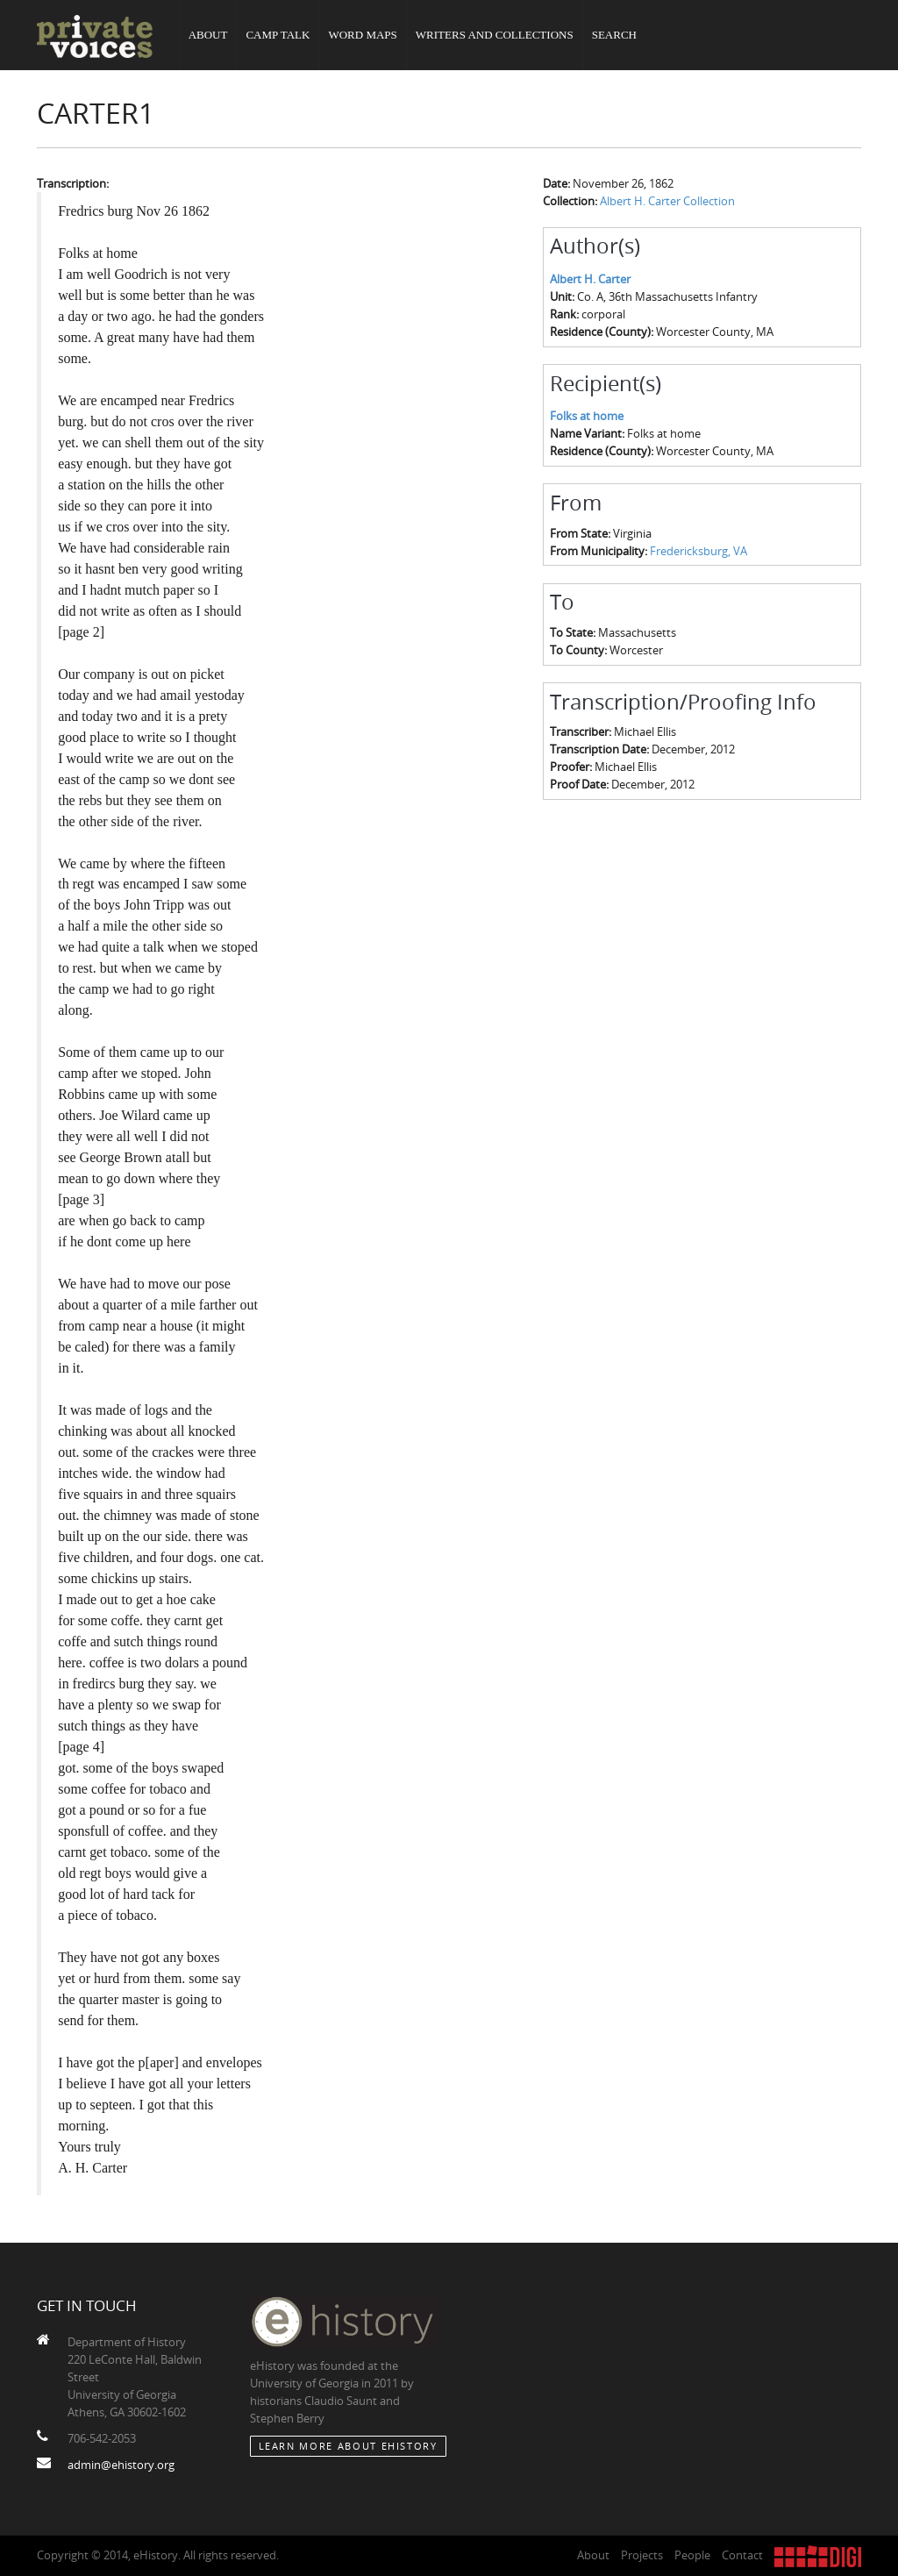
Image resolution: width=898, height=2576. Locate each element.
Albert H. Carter (590, 279)
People (692, 2555)
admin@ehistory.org (121, 2465)
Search (614, 34)
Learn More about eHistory (348, 2445)
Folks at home (587, 416)
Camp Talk (278, 34)
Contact (742, 2555)
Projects (642, 2555)
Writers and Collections (495, 34)
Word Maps (362, 34)
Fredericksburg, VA (698, 551)
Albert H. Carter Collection (667, 201)
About (208, 34)
